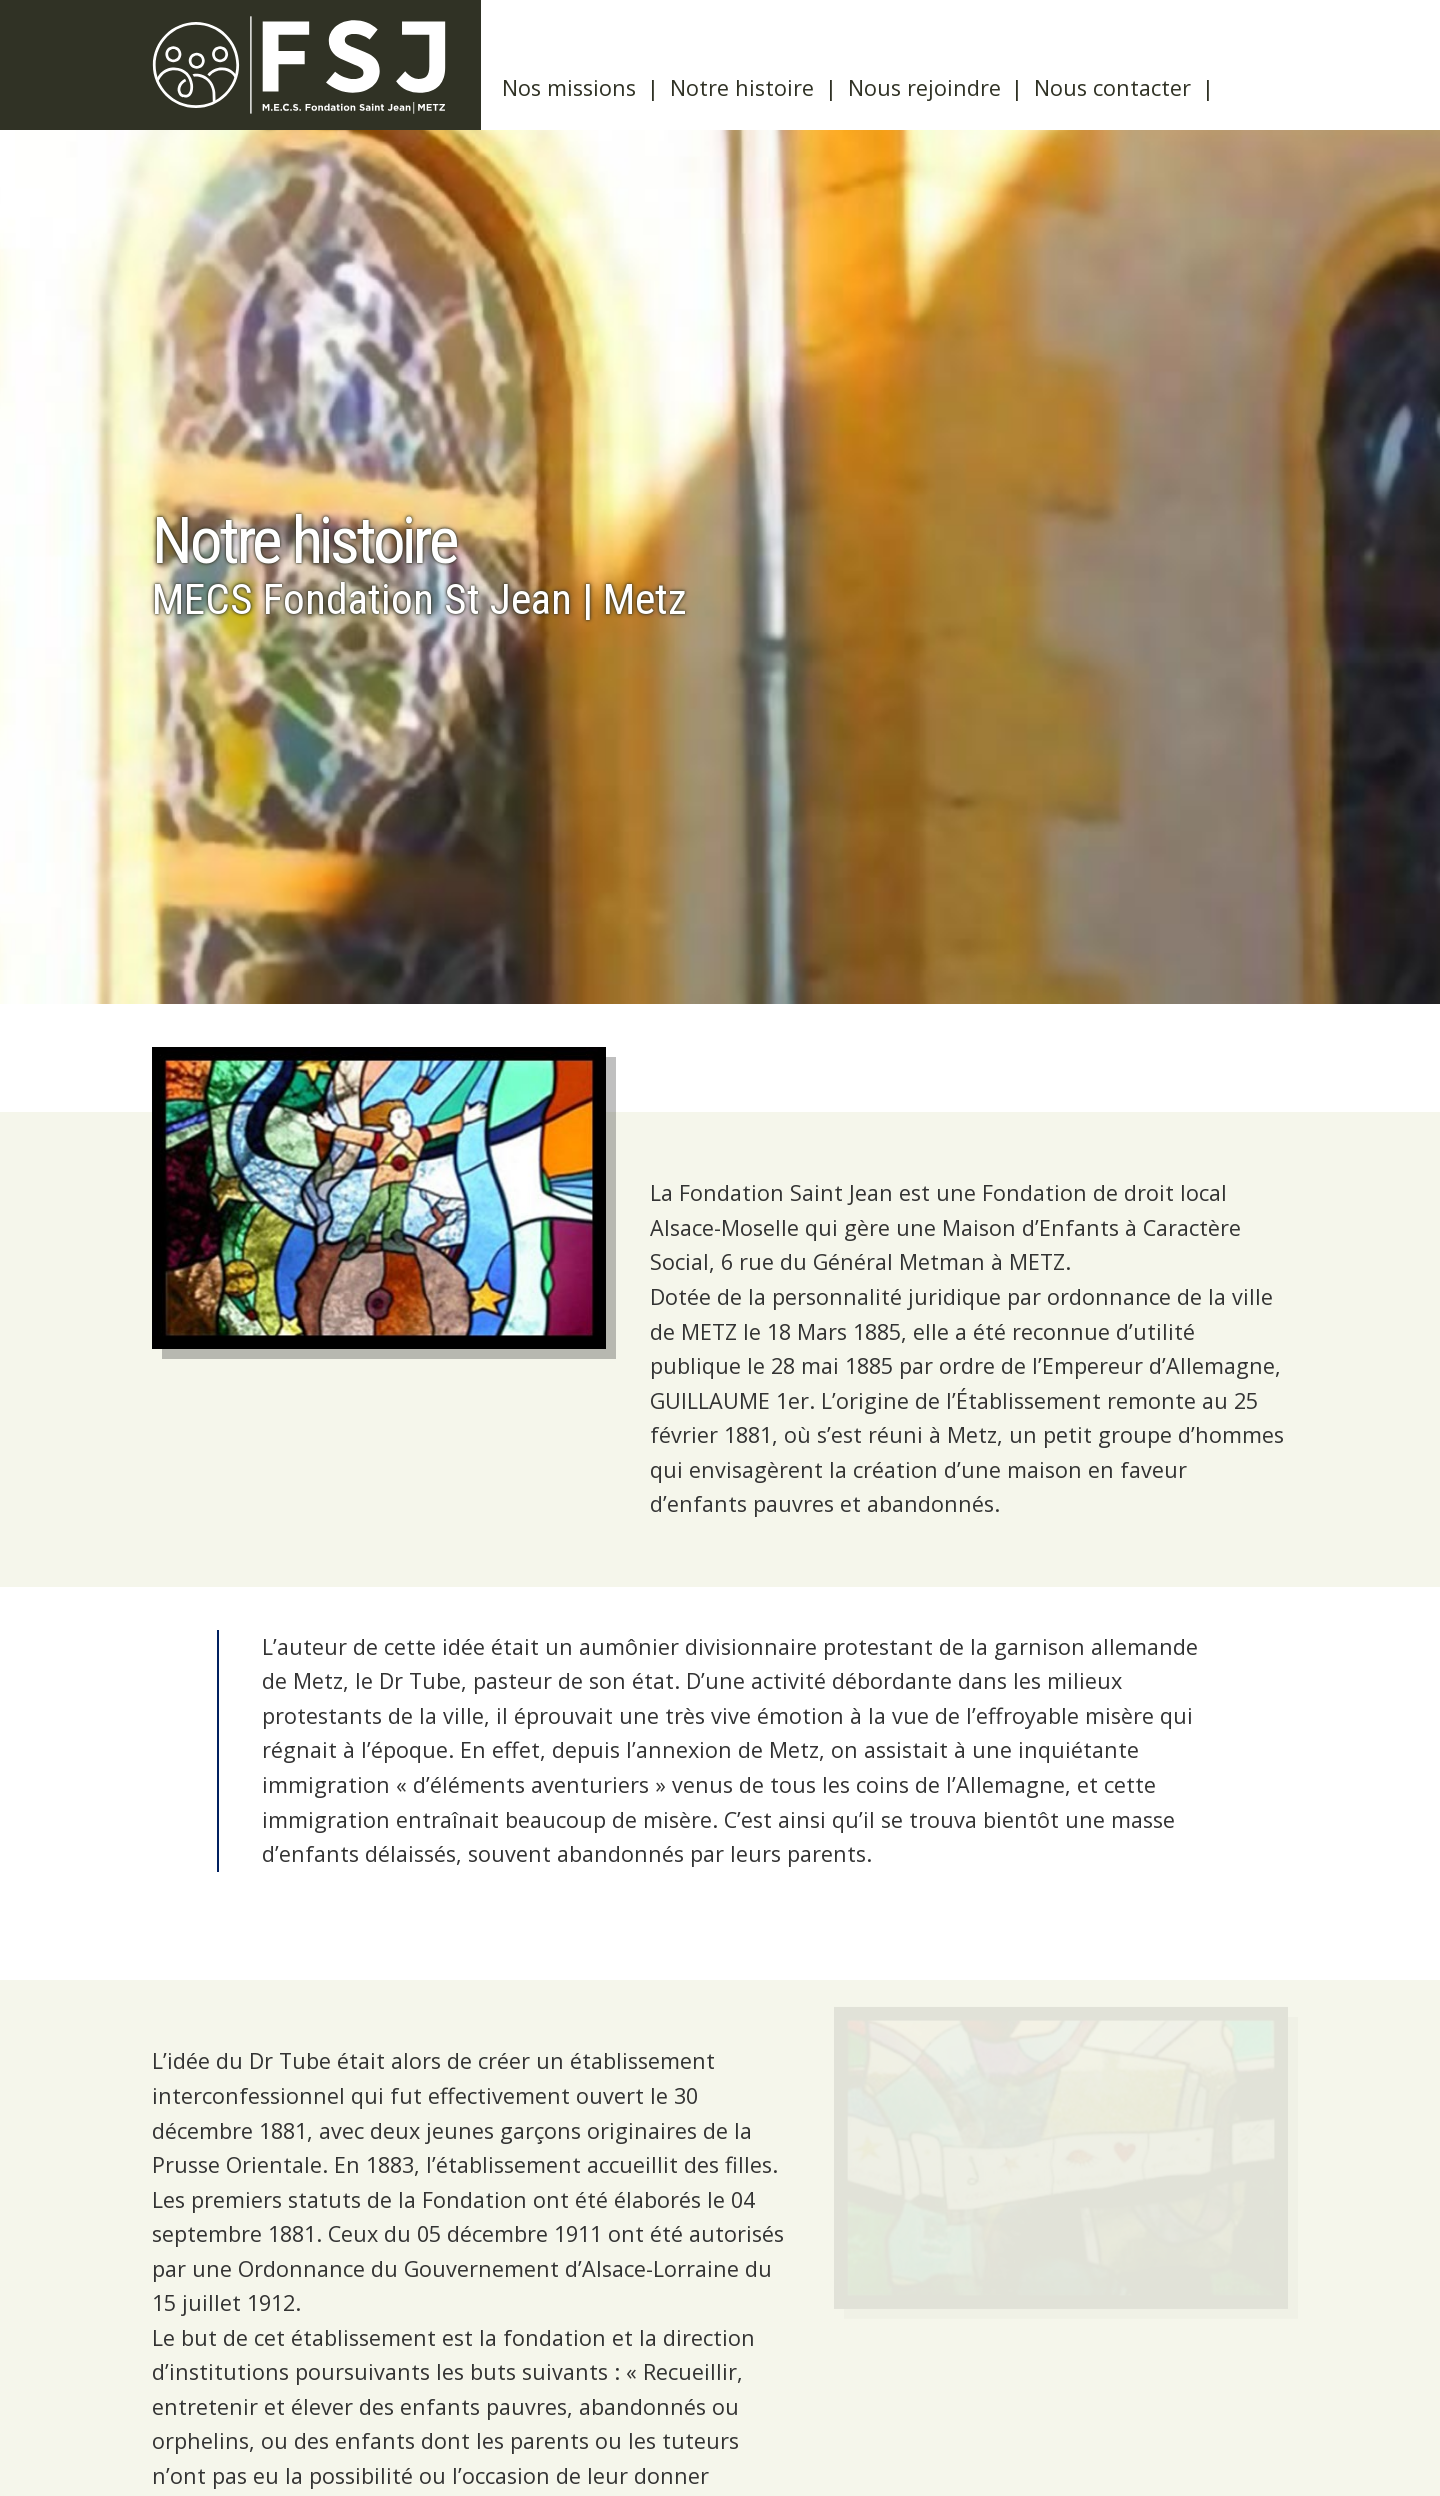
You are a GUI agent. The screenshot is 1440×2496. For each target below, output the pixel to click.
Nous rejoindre (924, 87)
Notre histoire (742, 87)
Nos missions (569, 87)
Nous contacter (1112, 87)
